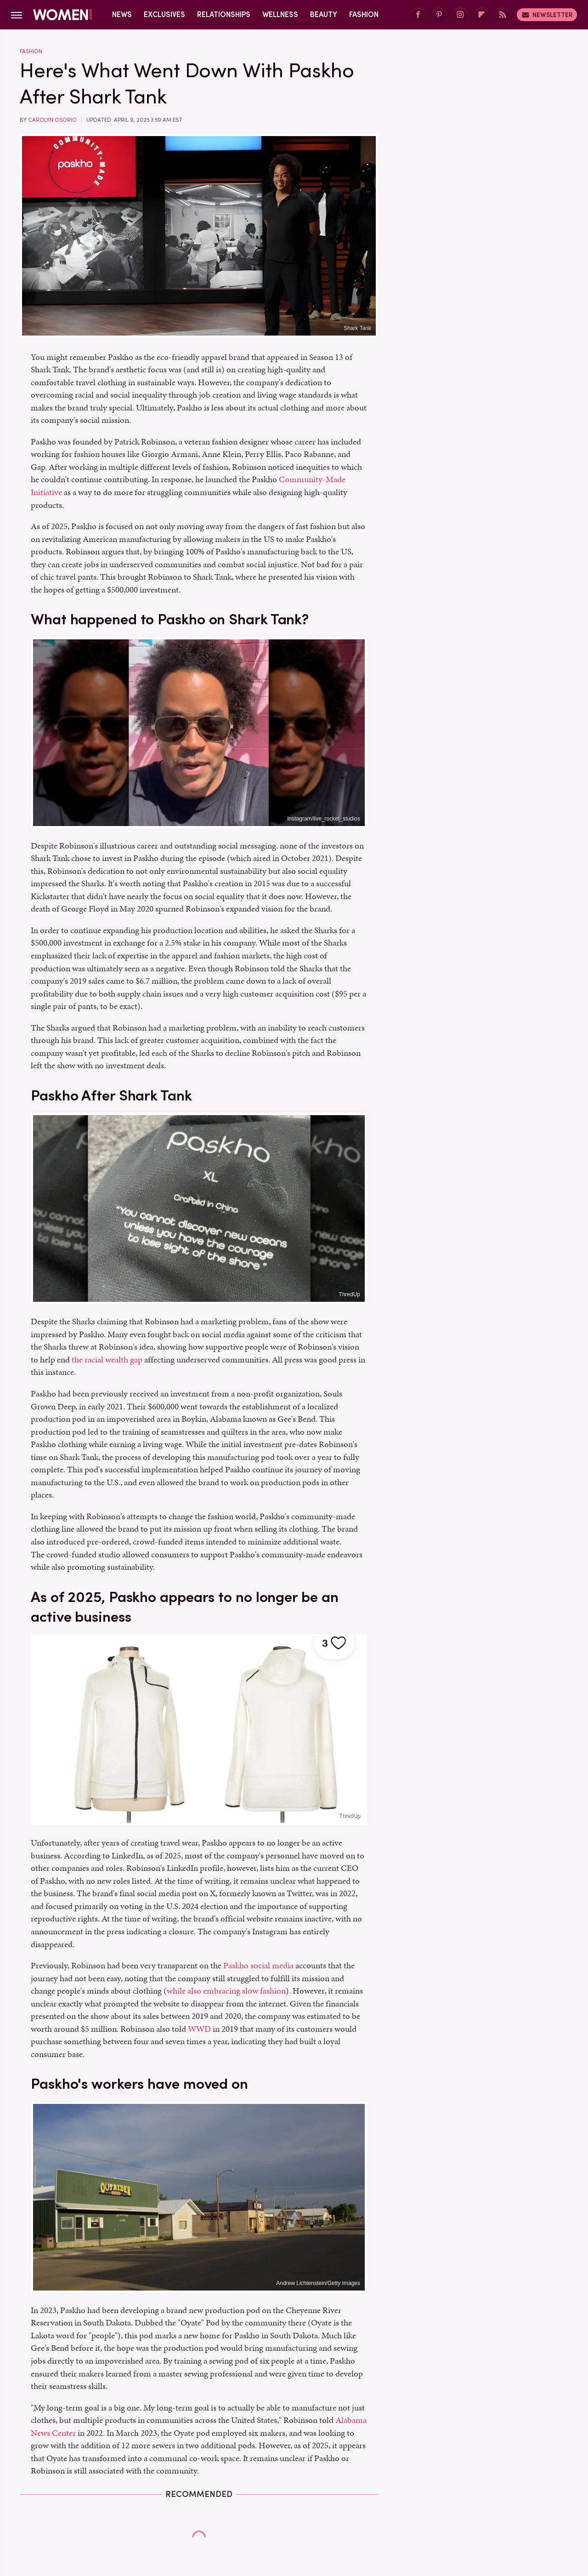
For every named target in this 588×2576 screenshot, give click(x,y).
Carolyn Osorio (52, 120)
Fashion (364, 14)
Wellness (280, 14)
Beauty (323, 14)
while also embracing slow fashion (226, 1990)
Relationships (223, 14)
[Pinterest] (439, 15)
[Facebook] (418, 15)
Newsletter (546, 14)
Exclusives (164, 14)
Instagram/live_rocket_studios (323, 818)
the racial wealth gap (107, 1359)
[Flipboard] (481, 15)
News (122, 14)
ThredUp (349, 1294)
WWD (199, 2029)
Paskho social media (258, 1965)
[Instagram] (460, 15)
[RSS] (502, 15)
